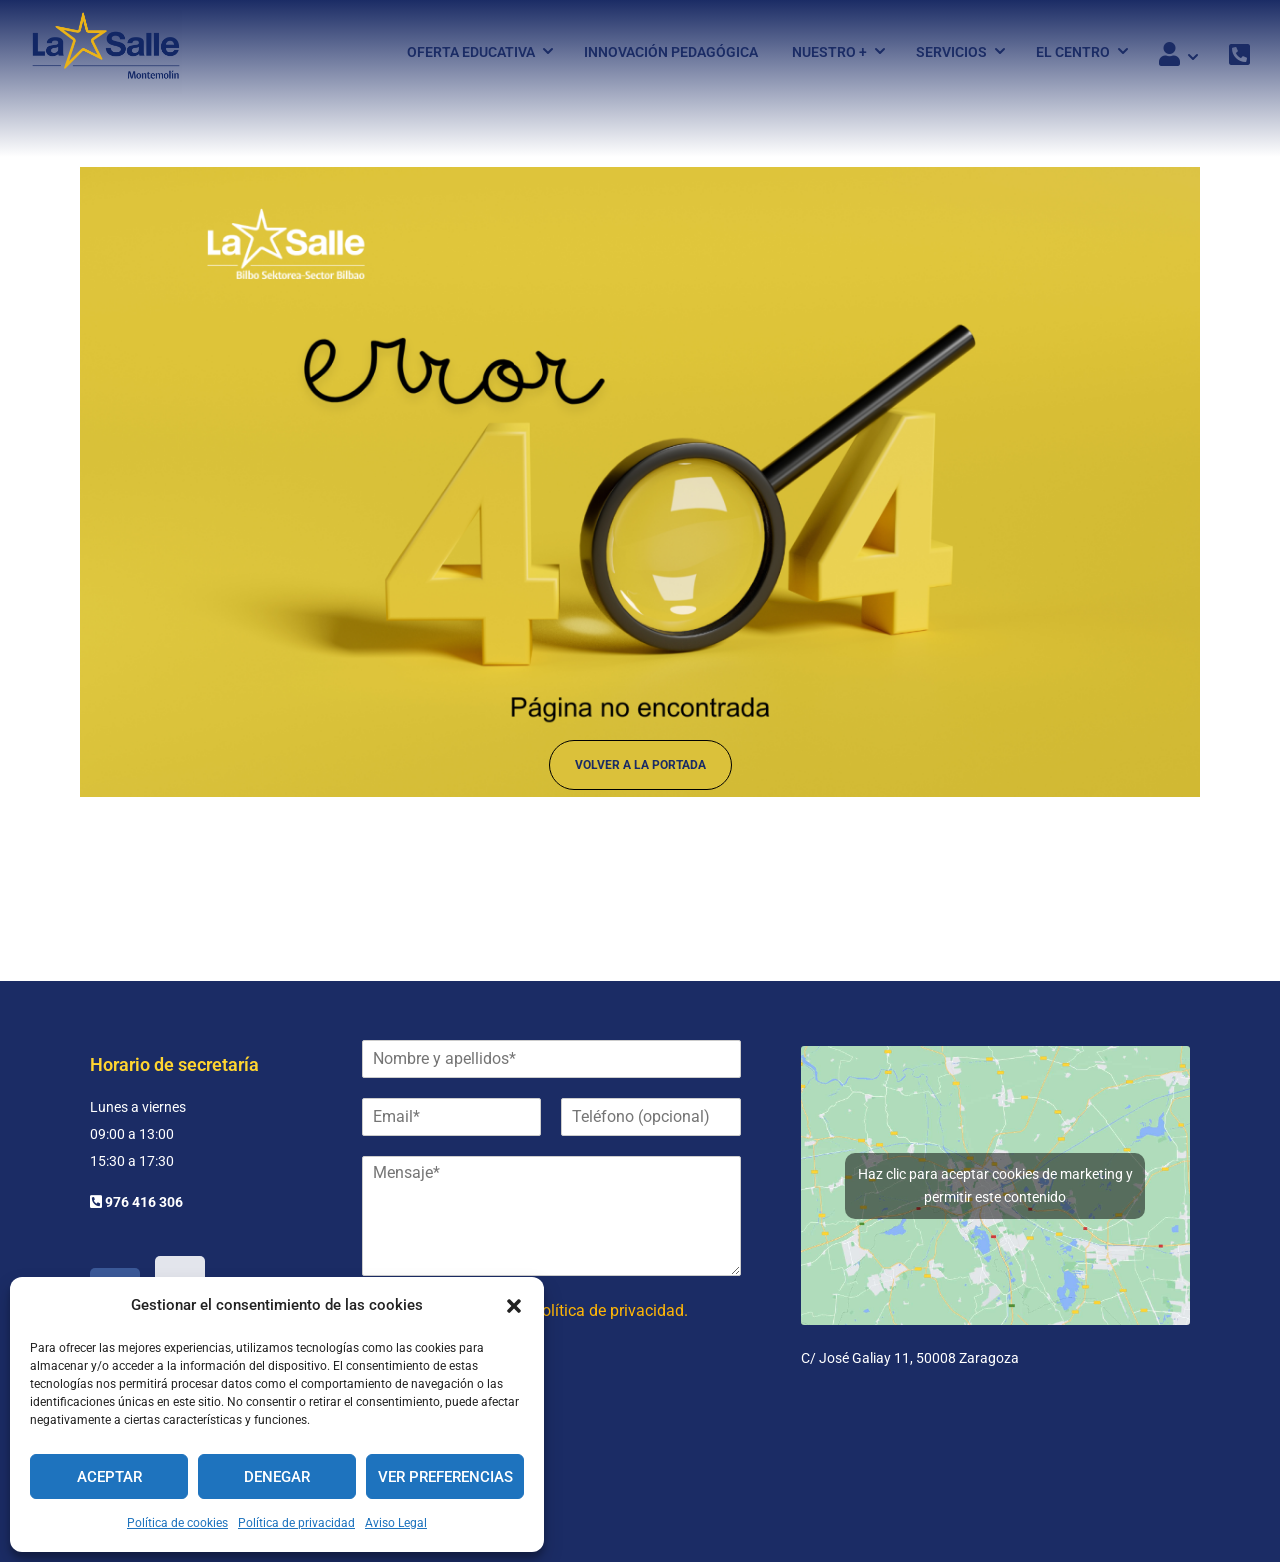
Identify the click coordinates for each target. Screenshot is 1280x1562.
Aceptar (109, 1477)
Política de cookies (177, 1523)
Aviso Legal (396, 1523)
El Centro (1073, 53)
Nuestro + (829, 53)
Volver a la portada (640, 773)
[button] (514, 1306)
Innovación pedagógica (671, 53)
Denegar (277, 1477)
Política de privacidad (296, 1523)
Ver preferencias (445, 1477)
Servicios (951, 53)
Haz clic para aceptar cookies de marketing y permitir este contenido (995, 1185)
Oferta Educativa (471, 53)
